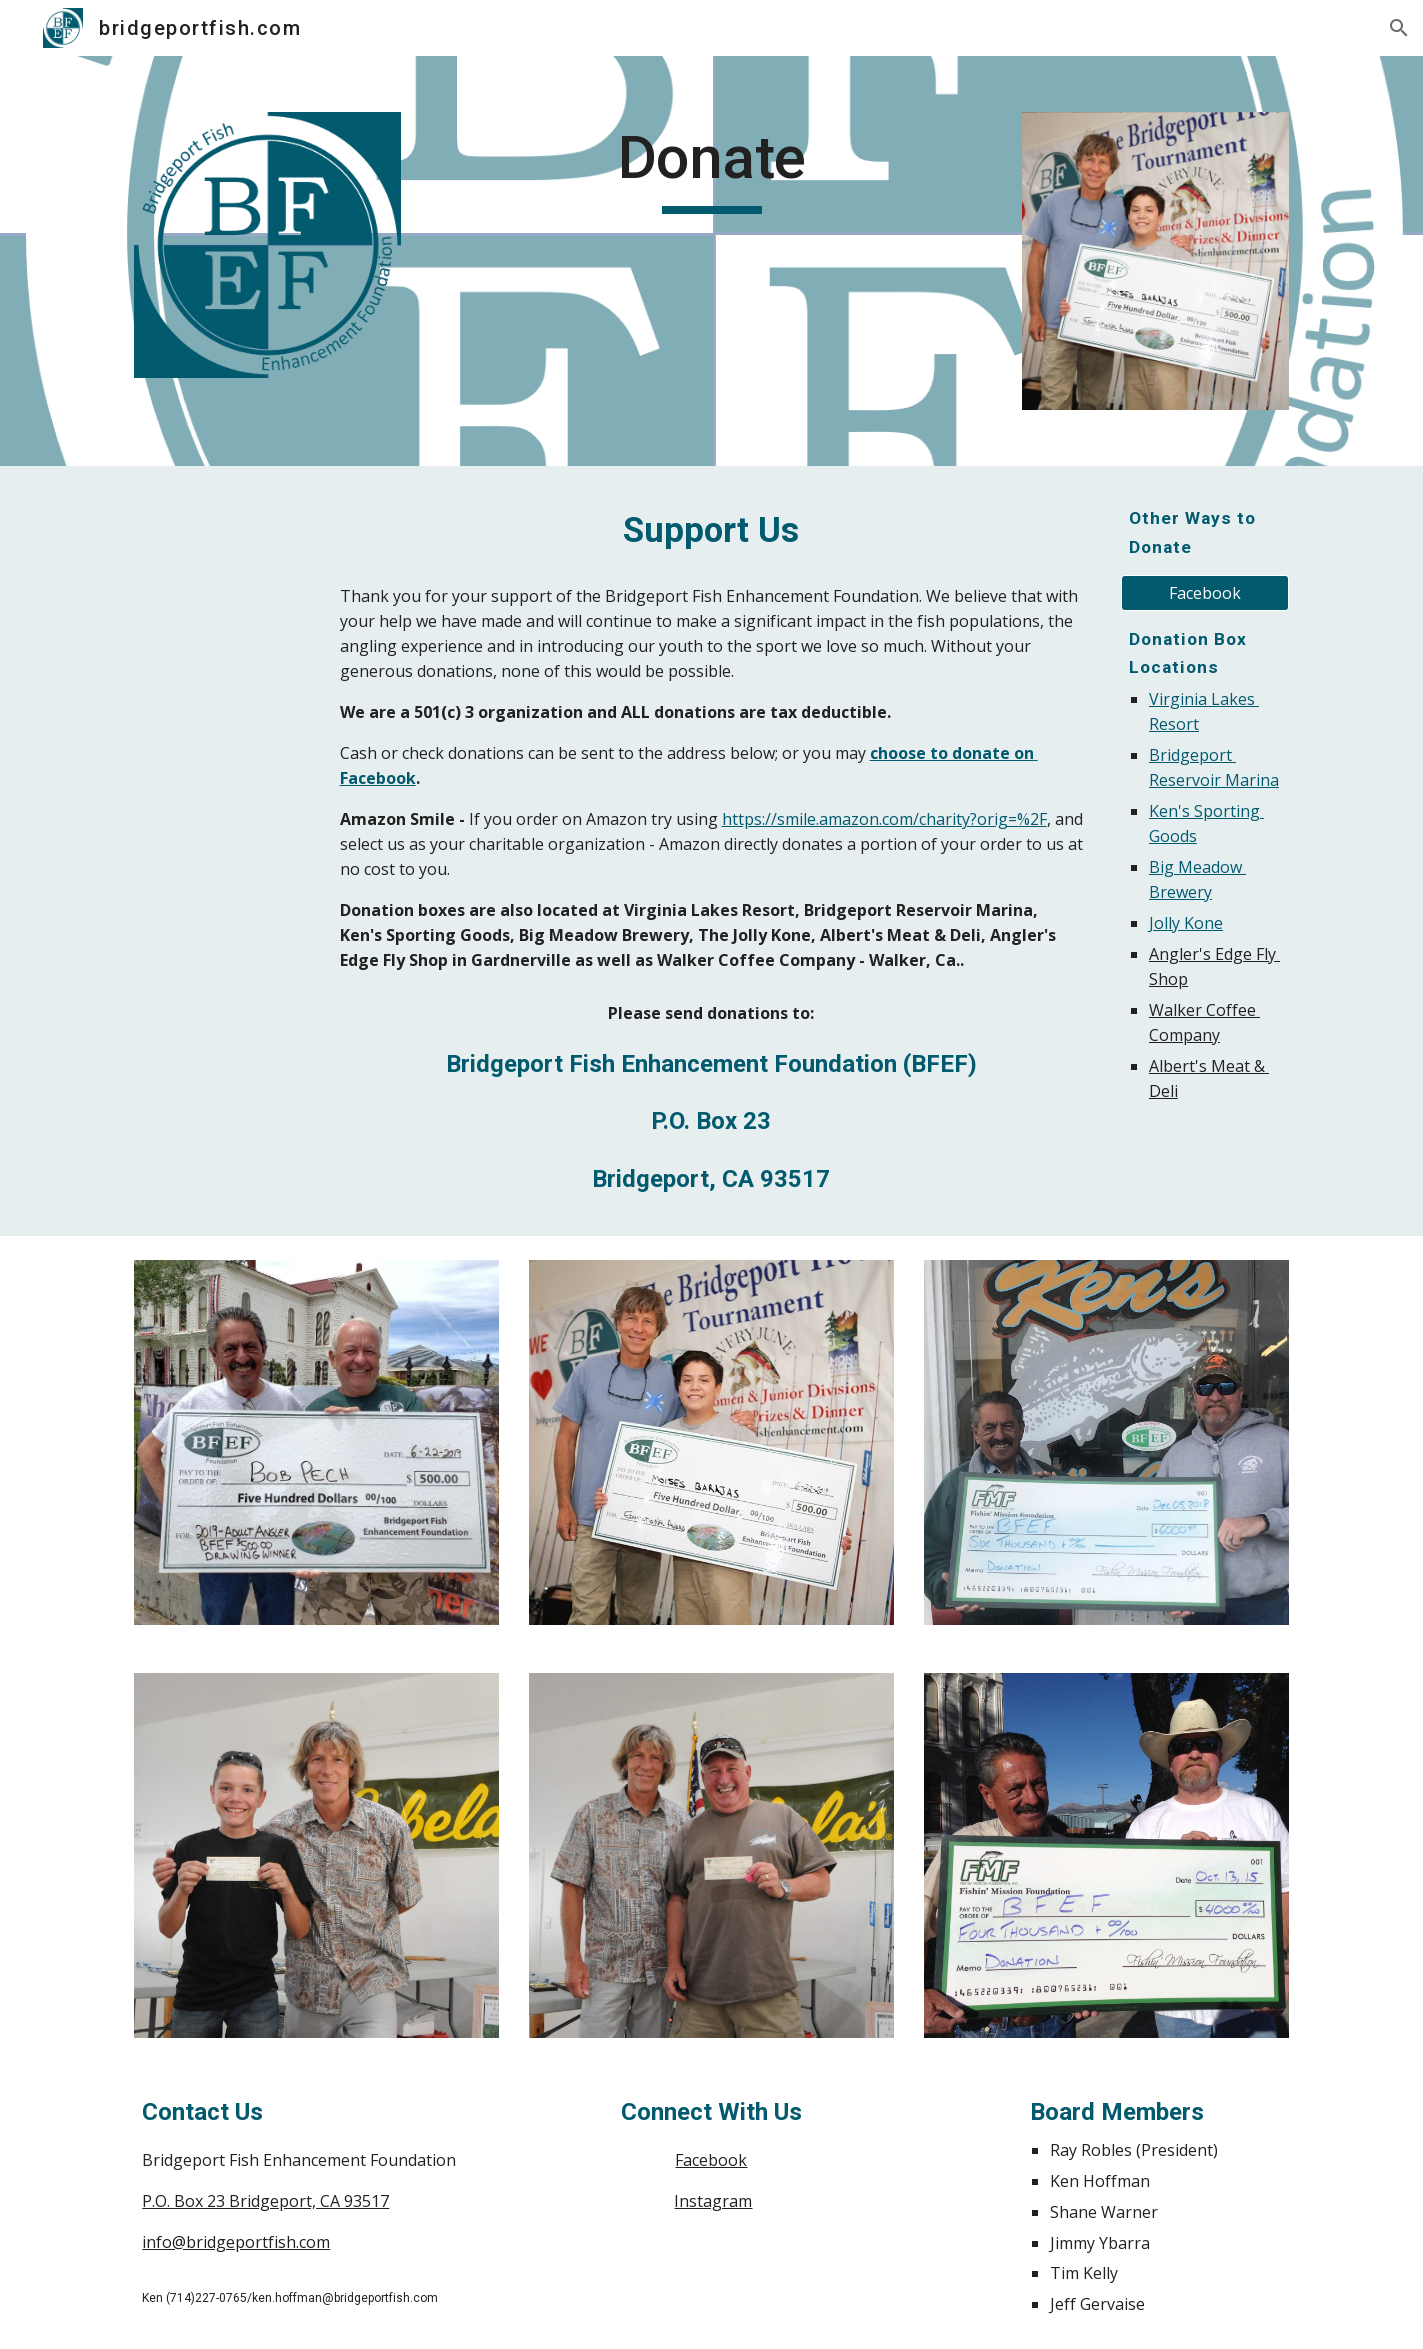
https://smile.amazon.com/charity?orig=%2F (884, 819)
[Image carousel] (1155, 261)
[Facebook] (1205, 593)
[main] (711, 167)
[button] (1399, 28)
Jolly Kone (1186, 923)
